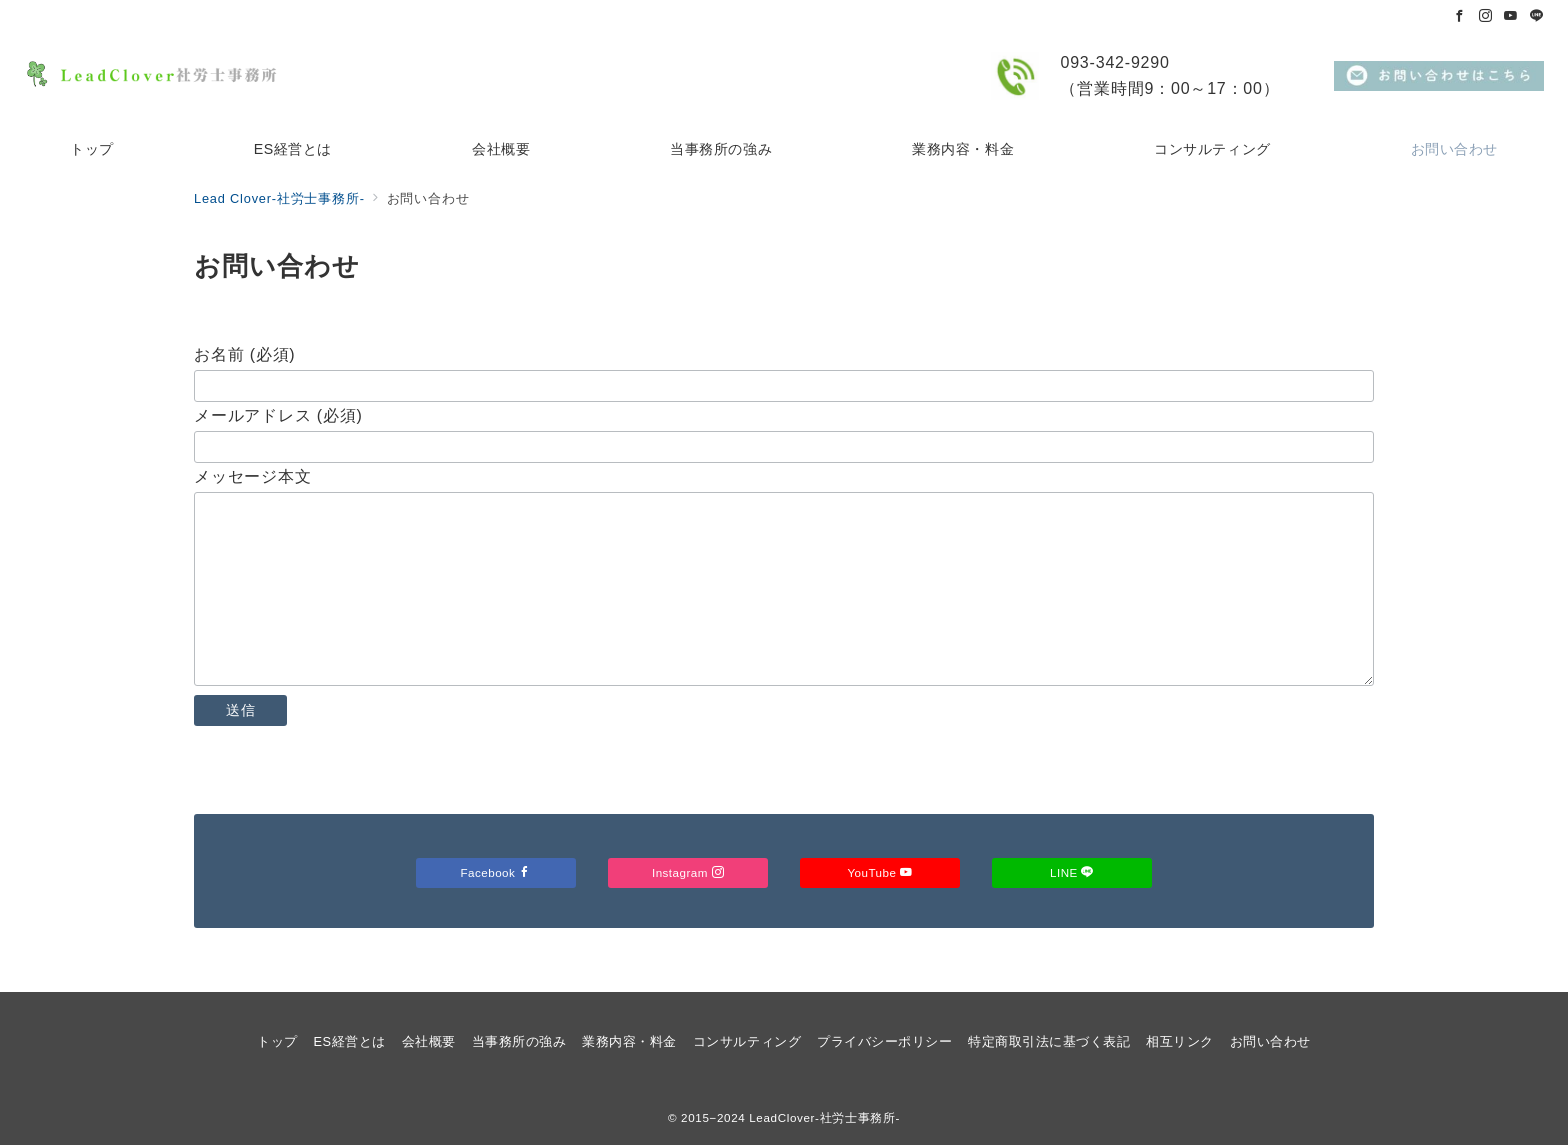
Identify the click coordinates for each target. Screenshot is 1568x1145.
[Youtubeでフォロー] (1511, 16)
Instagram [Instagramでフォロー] (688, 872)
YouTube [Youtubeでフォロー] (879, 872)
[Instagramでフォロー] (1486, 16)
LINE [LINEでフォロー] (1072, 872)
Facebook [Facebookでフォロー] (496, 872)
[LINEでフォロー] (1537, 16)
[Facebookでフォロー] (1460, 16)
